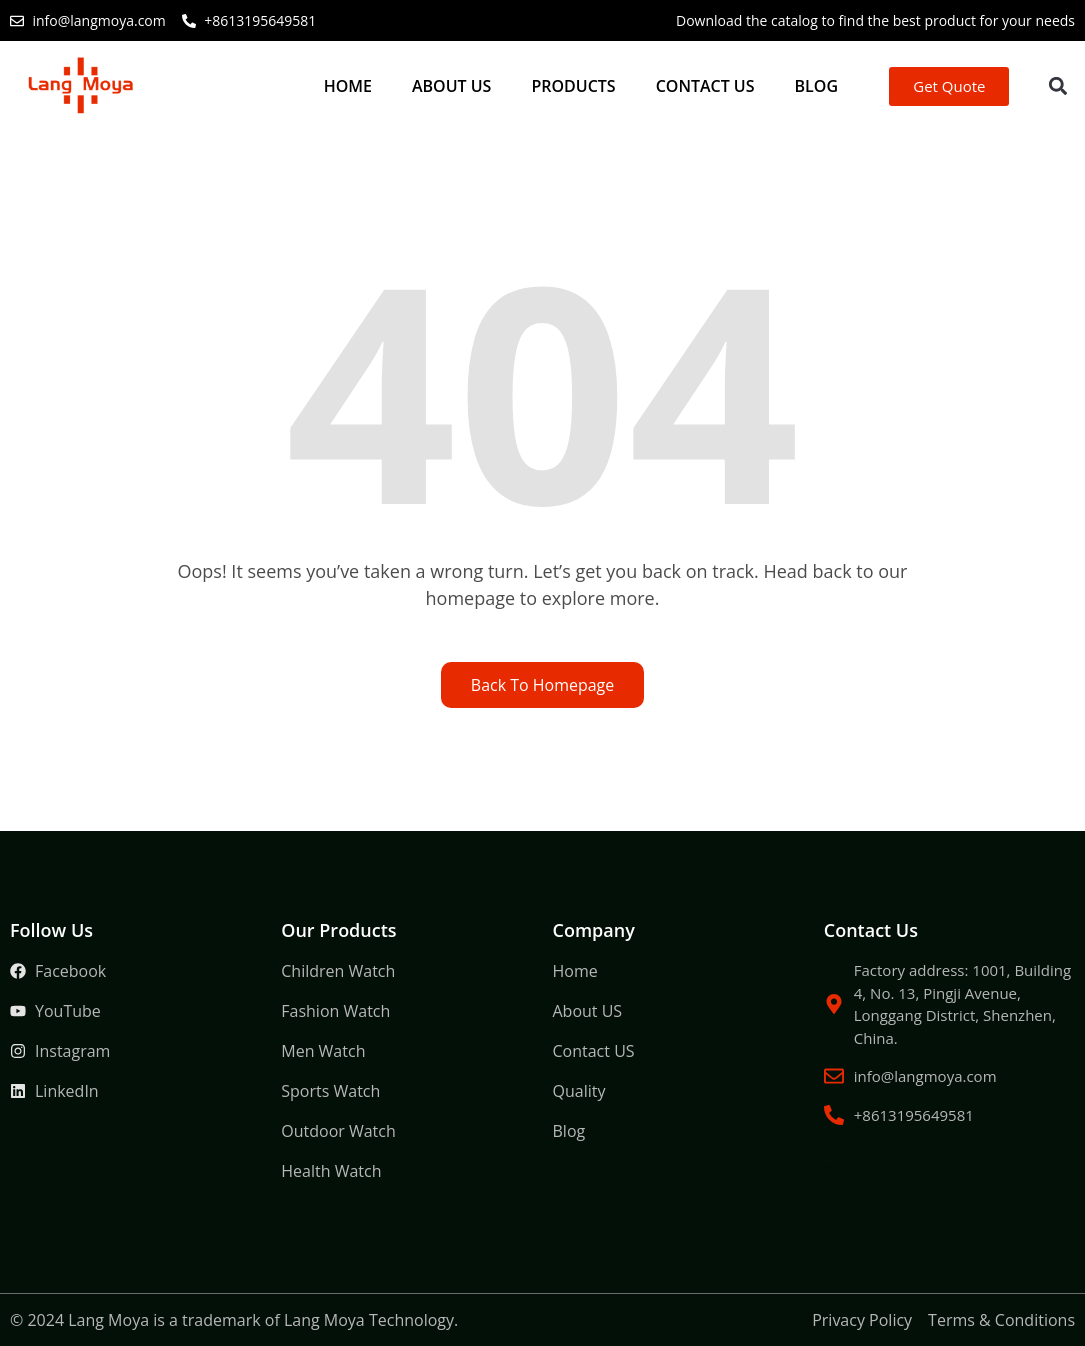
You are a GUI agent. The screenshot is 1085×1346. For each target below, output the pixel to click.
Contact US (705, 86)
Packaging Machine (773, 1091)
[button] (1057, 86)
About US (451, 86)
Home (348, 86)
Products (573, 86)
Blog (816, 86)
